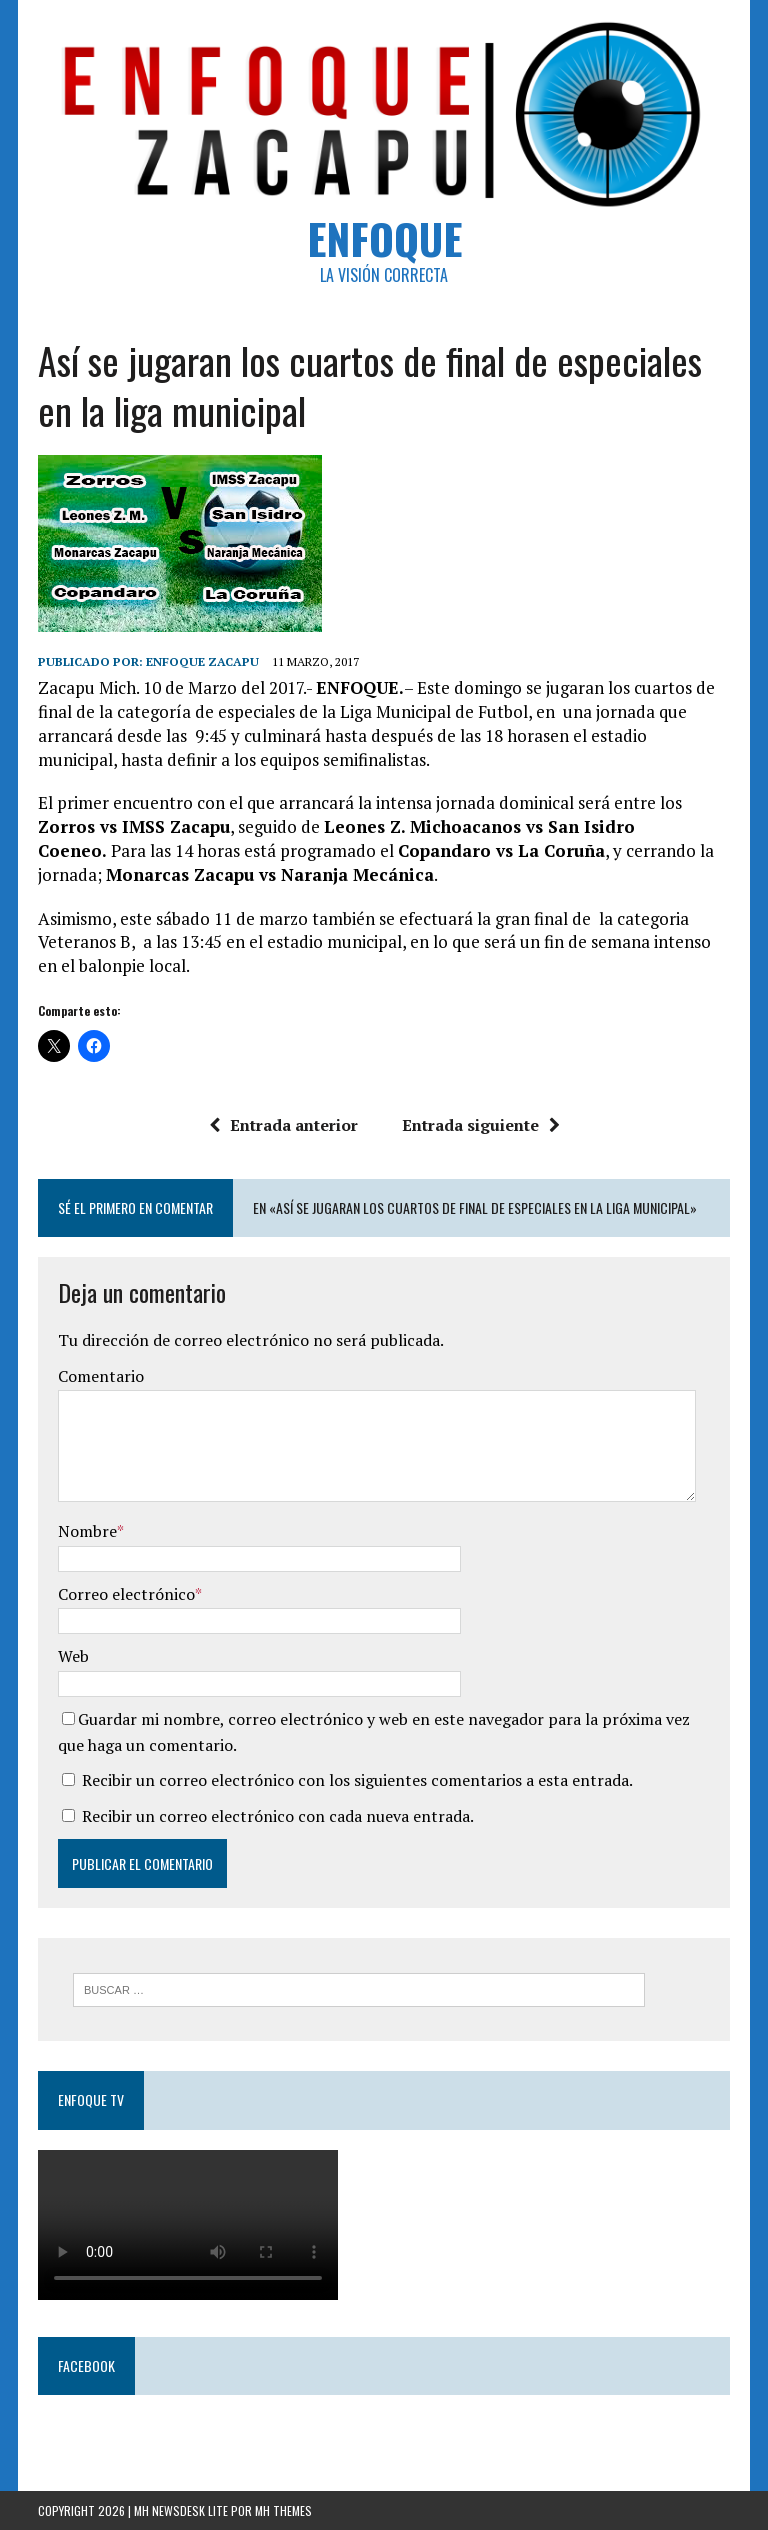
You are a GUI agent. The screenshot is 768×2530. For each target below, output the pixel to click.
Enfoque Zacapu (202, 661)
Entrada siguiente (481, 1125)
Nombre (87, 1531)
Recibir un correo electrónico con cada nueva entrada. (278, 1816)
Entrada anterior (283, 1125)
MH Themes (283, 2510)
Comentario (101, 1376)
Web (73, 1656)
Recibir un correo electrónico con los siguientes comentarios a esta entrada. (357, 1780)
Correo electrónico (126, 1594)
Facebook (86, 2365)
